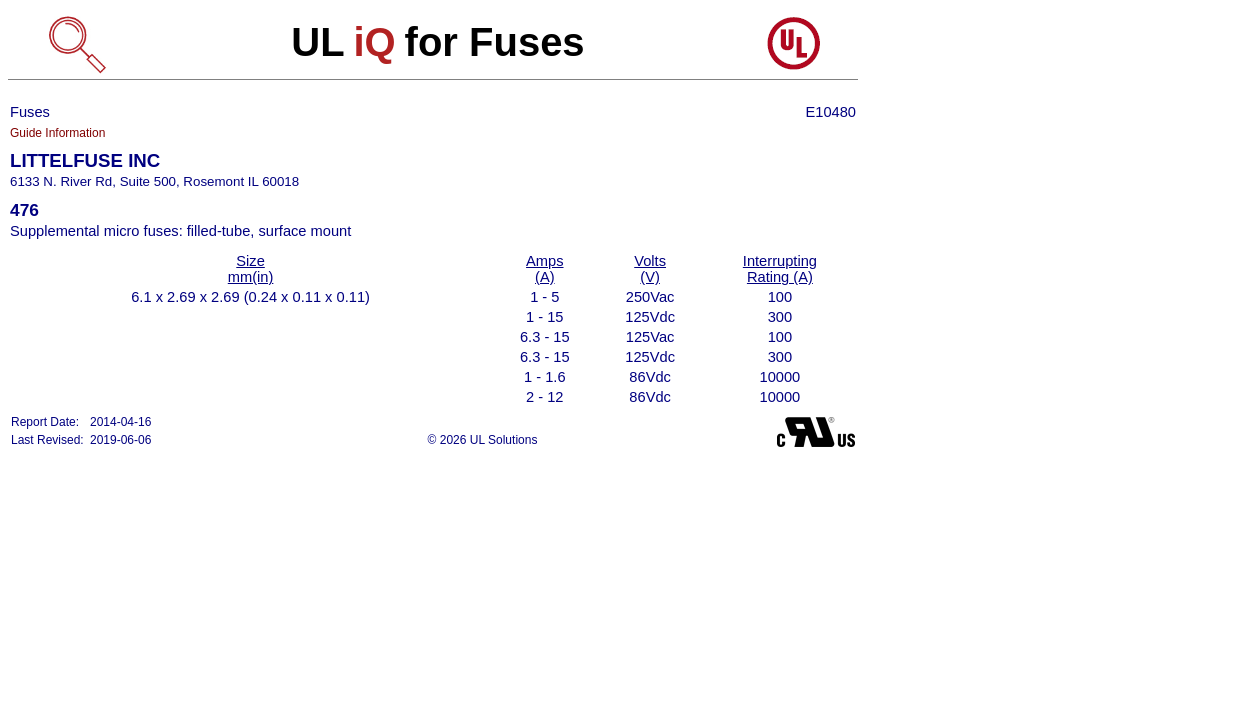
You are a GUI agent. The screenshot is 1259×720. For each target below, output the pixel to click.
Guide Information (57, 133)
